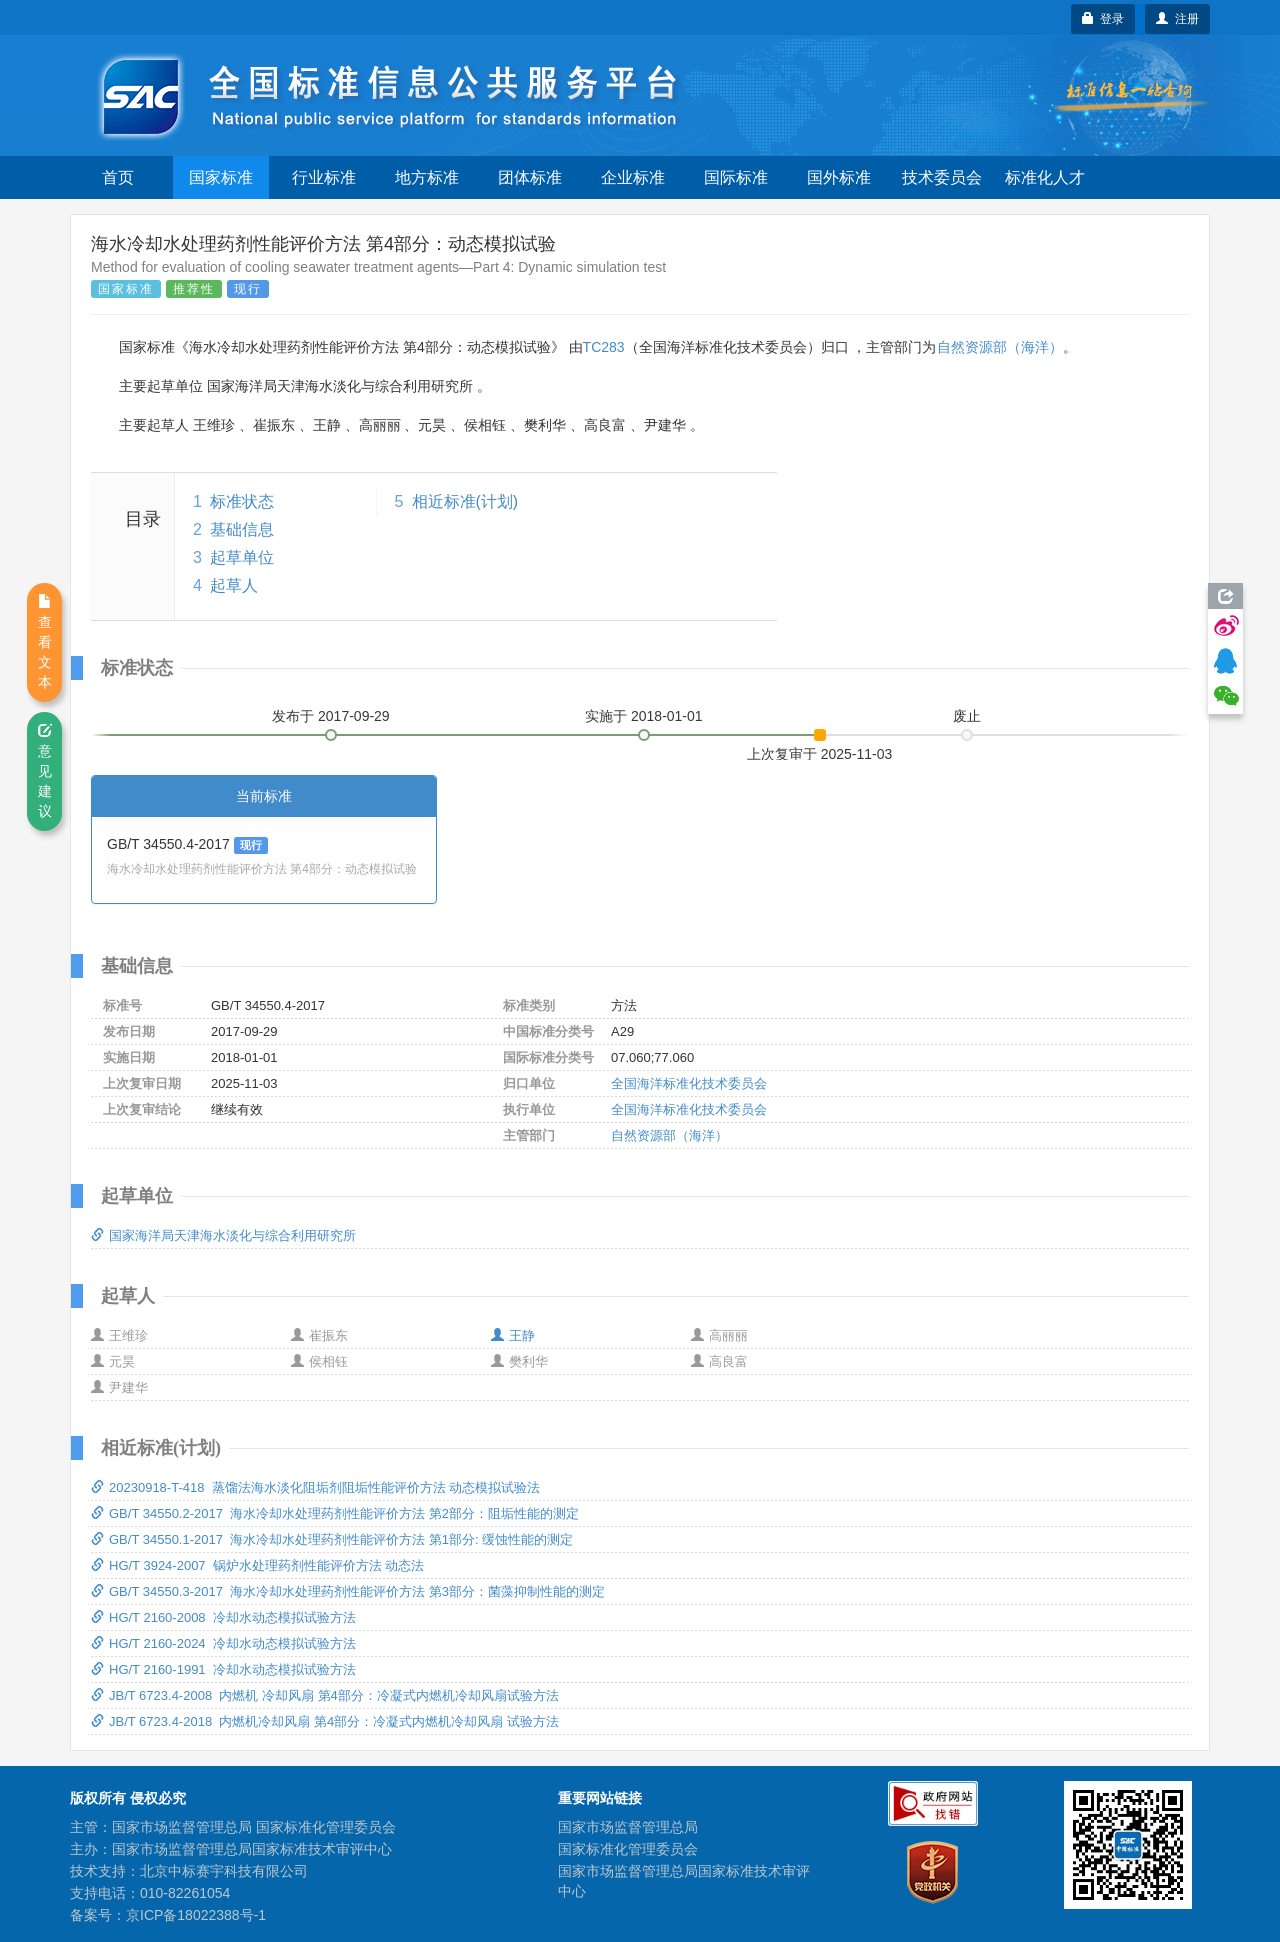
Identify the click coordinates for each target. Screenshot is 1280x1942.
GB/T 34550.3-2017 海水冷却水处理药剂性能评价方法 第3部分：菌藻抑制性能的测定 (348, 1591)
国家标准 (221, 177)
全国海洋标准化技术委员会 (689, 1083)
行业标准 (324, 177)
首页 (118, 177)
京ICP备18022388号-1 (196, 1915)
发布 (331, 716)
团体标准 (530, 177)
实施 (644, 716)
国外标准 (839, 177)
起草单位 (242, 557)
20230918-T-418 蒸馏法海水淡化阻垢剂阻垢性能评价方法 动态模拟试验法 (315, 1487)
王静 (513, 1335)
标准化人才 (1045, 177)
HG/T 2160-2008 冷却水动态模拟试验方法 (223, 1617)
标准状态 (242, 501)
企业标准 (633, 177)
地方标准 (427, 177)
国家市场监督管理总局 (628, 1827)
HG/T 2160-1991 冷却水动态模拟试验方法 (223, 1669)
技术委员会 (942, 177)
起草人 (234, 585)
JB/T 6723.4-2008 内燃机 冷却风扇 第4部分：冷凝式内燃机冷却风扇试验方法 (325, 1695)
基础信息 (242, 529)
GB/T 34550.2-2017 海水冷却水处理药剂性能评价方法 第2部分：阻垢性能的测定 (335, 1513)
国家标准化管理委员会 (628, 1849)
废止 (967, 716)
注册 (1177, 19)
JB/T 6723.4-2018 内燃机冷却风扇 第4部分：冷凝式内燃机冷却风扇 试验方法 (325, 1721)
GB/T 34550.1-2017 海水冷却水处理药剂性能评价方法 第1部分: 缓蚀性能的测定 (332, 1539)
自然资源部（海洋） (1000, 347)
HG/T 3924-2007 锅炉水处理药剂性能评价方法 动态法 (257, 1565)
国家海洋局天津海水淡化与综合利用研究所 (223, 1235)
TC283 (604, 347)
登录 (1103, 19)
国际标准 (736, 177)
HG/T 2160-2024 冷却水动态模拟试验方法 (223, 1643)
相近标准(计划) (465, 501)
